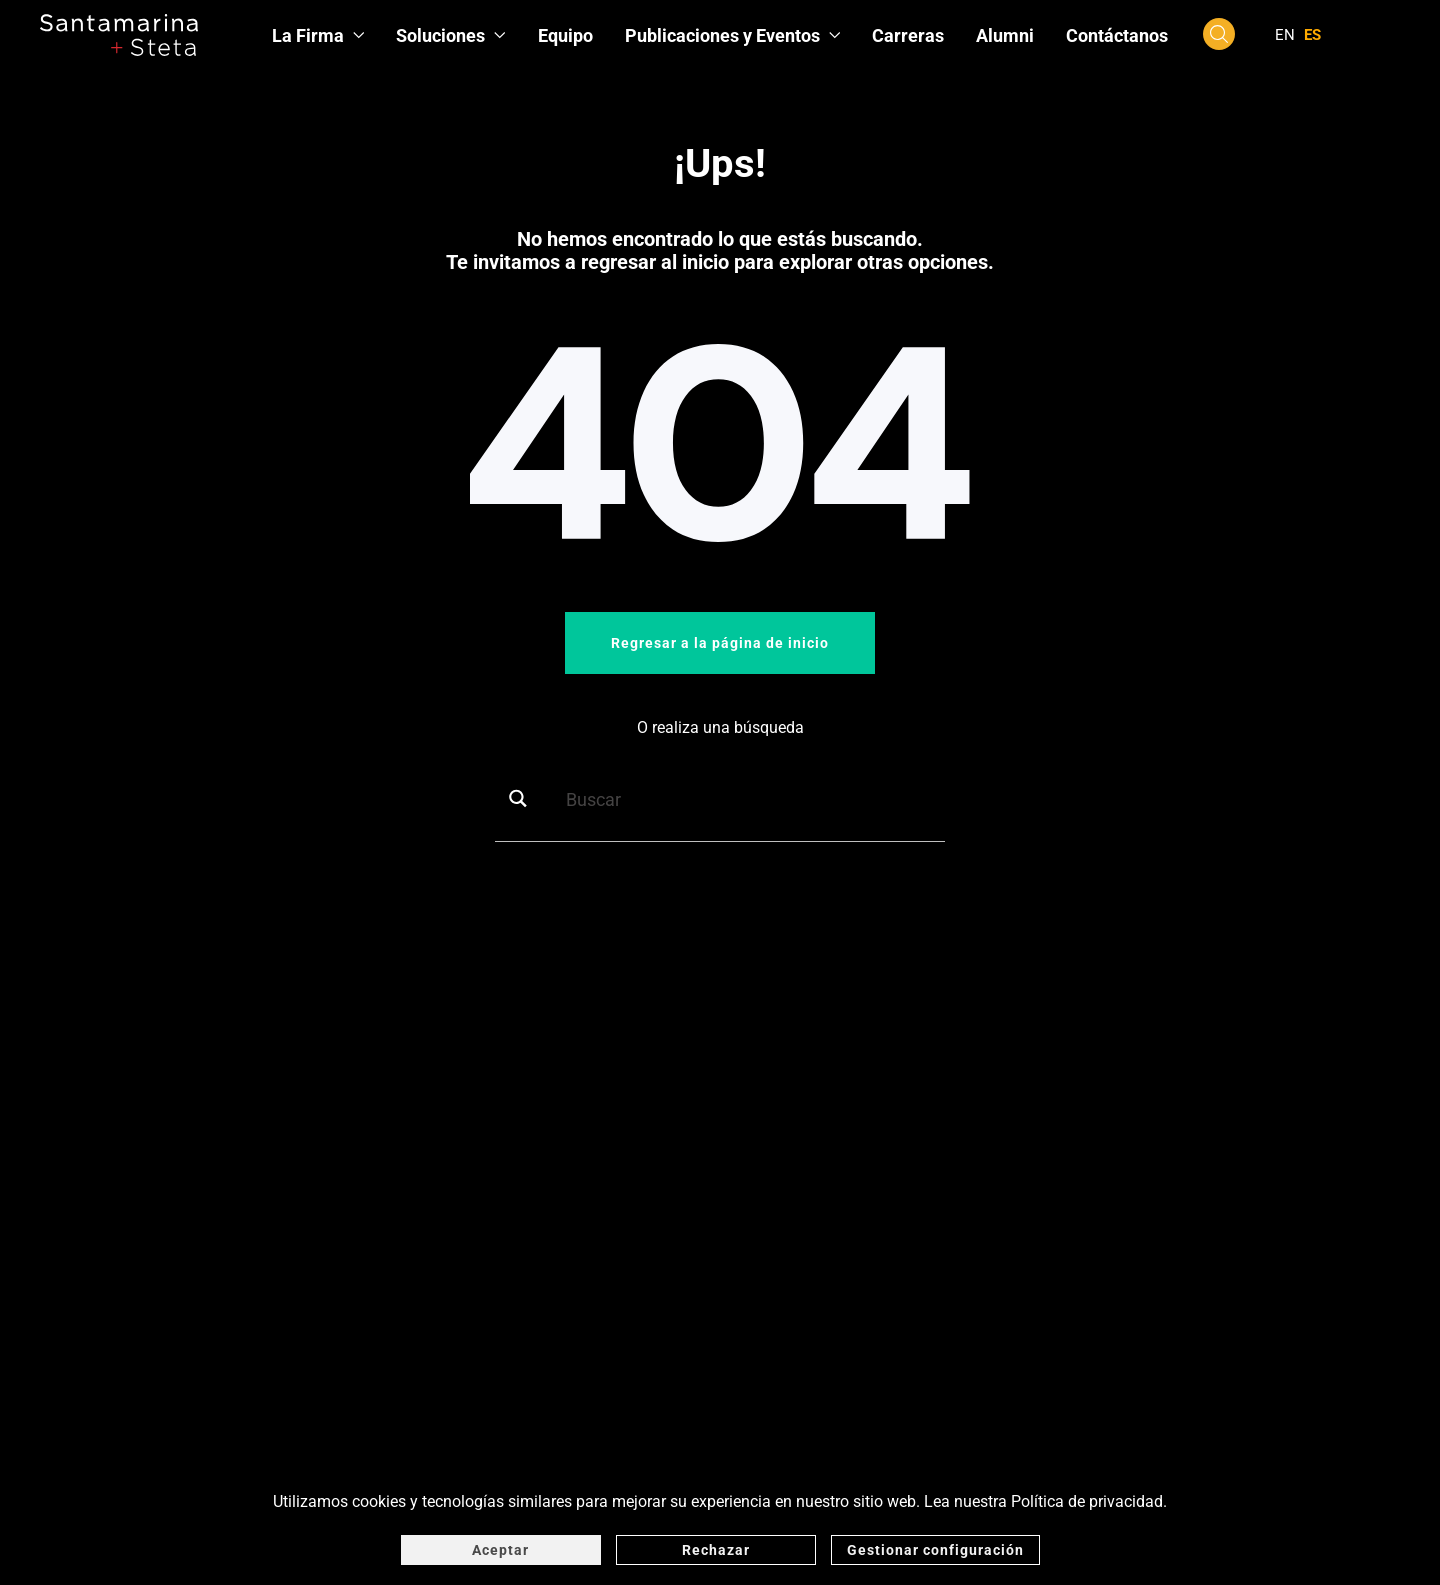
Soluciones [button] (451, 35)
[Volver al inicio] (119, 35)
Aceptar (500, 1550)
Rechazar (716, 1550)
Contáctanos (1117, 35)
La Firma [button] (318, 35)
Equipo (565, 35)
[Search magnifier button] (525, 798)
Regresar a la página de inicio (720, 643)
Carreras (908, 35)
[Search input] (751, 799)
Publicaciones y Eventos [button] (733, 35)
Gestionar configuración (935, 1550)
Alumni (1005, 35)
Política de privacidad (1087, 1501)
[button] (1219, 33)
